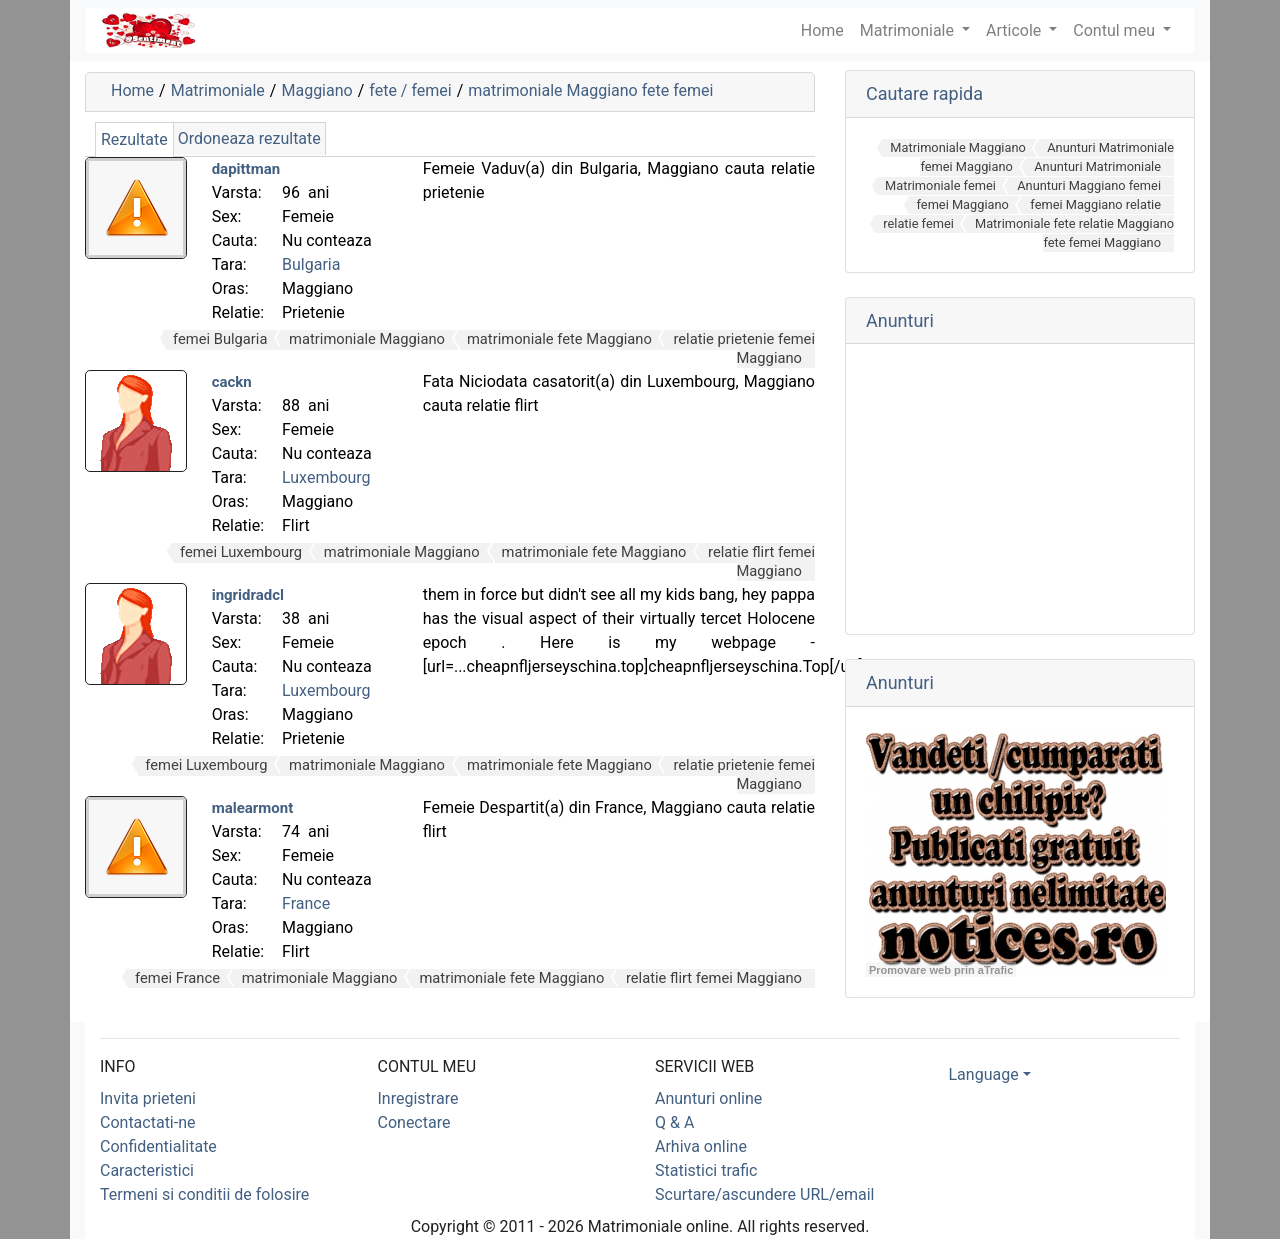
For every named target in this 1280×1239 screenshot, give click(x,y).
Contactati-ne (148, 1122)
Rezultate (134, 139)
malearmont (253, 808)
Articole (1015, 30)
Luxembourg (326, 477)
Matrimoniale (909, 30)
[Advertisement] (1020, 489)
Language (984, 1074)
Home (132, 90)
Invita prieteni (148, 1098)
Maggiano (316, 90)
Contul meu (1116, 30)
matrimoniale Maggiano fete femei (590, 90)
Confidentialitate (158, 1146)
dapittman (246, 169)
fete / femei (410, 90)
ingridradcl (248, 595)
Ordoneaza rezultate (249, 138)
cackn (232, 382)
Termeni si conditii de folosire (204, 1194)
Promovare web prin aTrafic (941, 970)
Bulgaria (311, 264)
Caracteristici (147, 1170)
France (306, 903)
